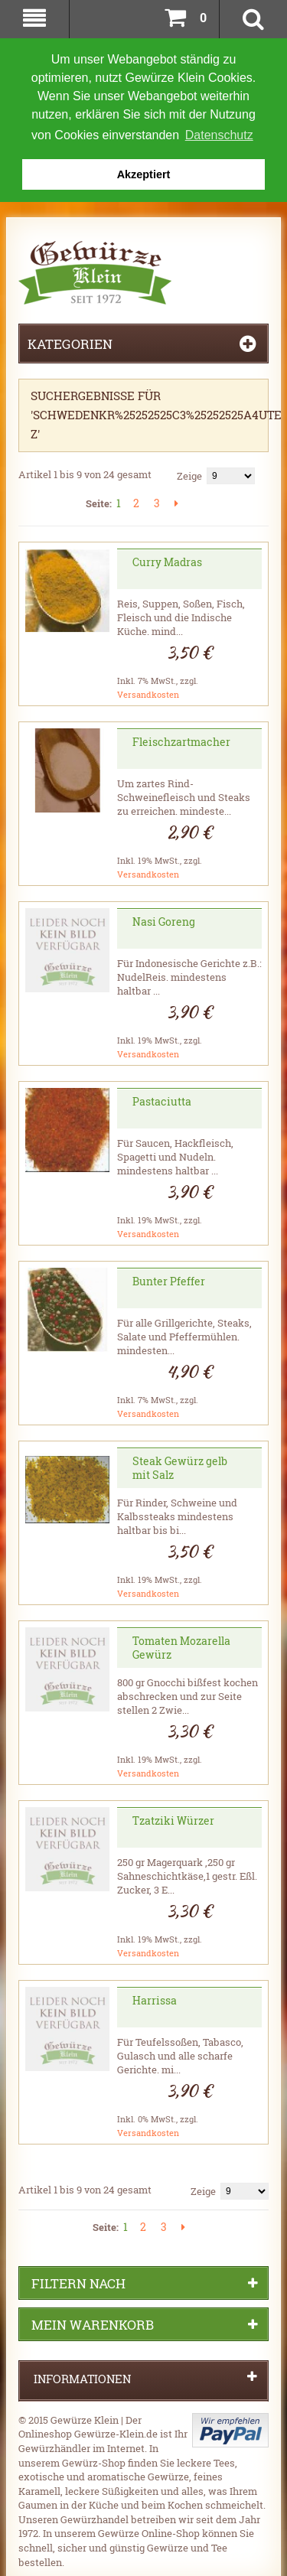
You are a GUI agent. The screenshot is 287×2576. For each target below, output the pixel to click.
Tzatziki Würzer (173, 1819)
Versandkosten (148, 693)
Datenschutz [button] (219, 135)
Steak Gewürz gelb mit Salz (179, 1466)
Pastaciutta (161, 1100)
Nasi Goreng (163, 920)
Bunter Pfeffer (168, 1279)
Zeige (189, 474)
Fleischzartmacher (181, 740)
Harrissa (154, 1998)
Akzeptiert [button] (144, 174)
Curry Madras (167, 560)
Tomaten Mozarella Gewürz (181, 1646)
